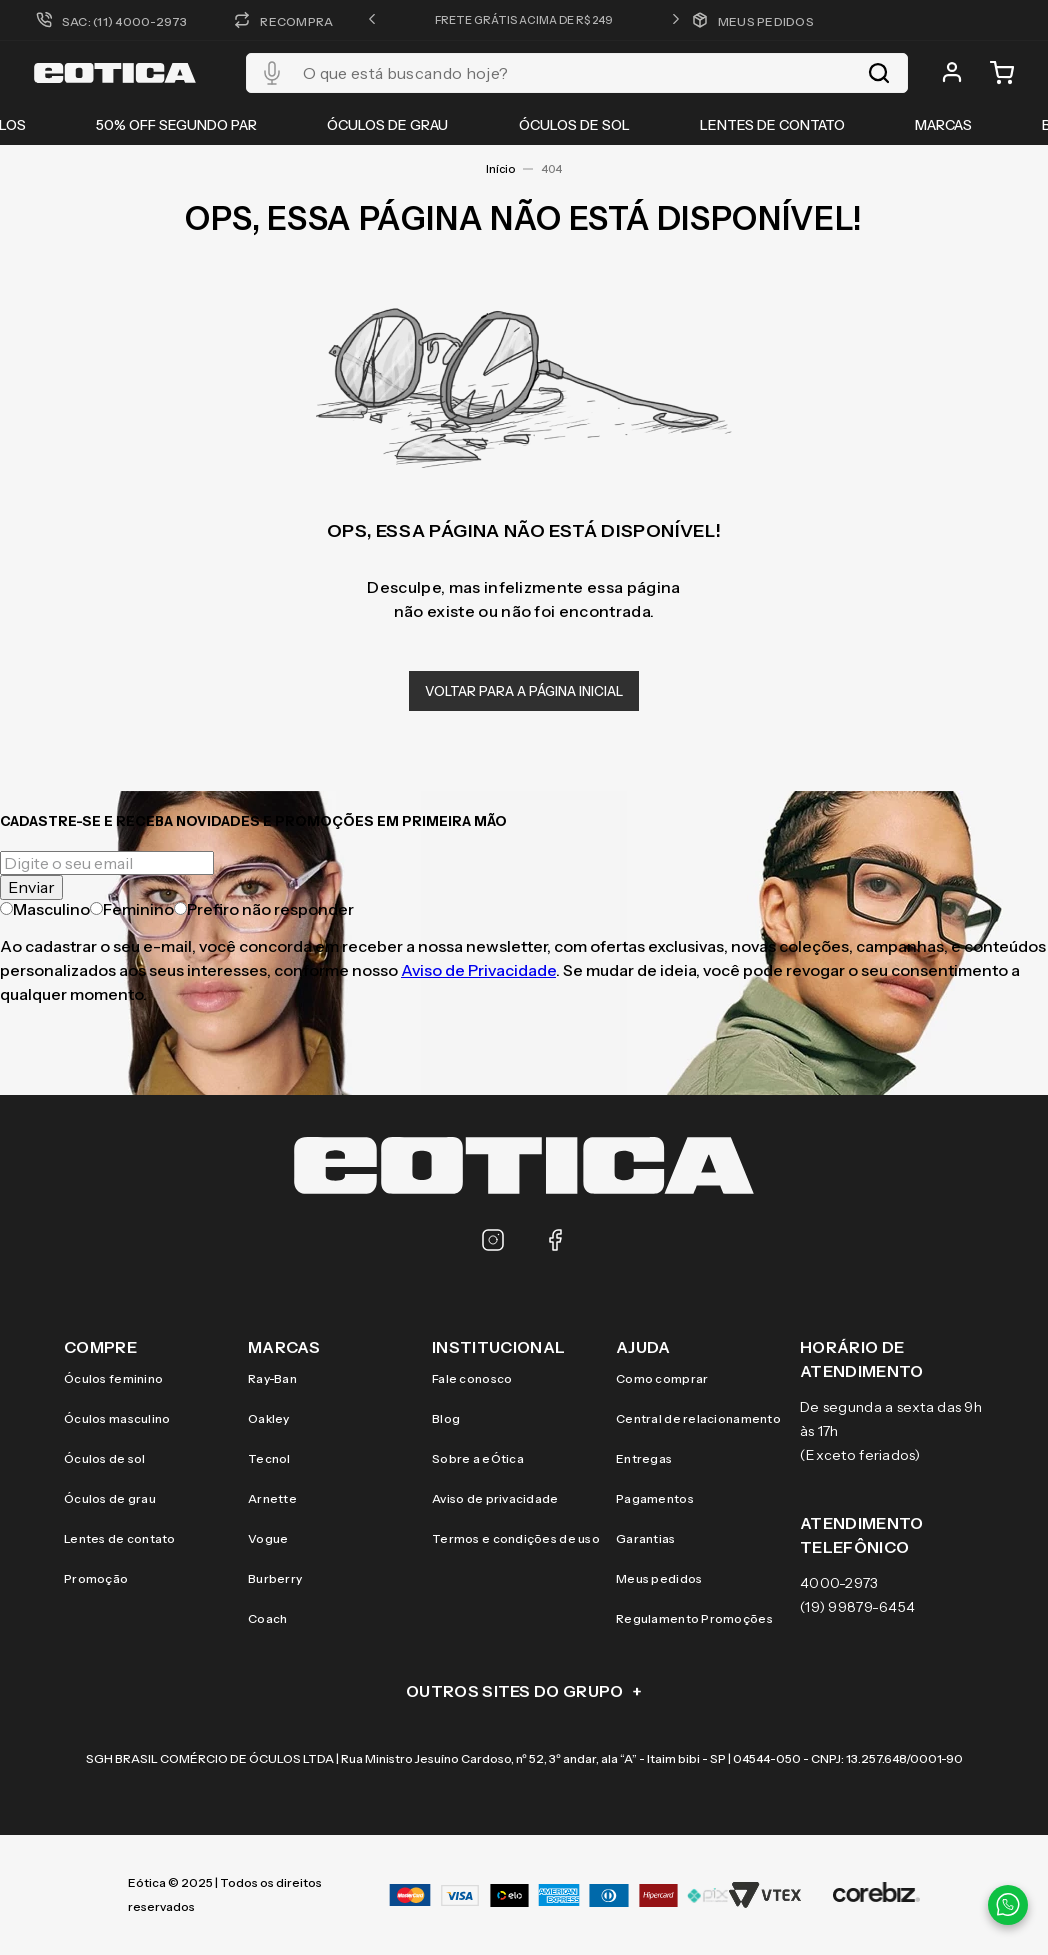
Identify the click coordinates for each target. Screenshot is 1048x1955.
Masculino (45, 909)
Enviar (31, 887)
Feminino (132, 909)
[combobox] (577, 73)
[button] (372, 20)
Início (500, 169)
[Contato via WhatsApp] (1008, 1905)
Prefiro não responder (264, 909)
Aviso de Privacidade (478, 970)
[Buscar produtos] (879, 73)
